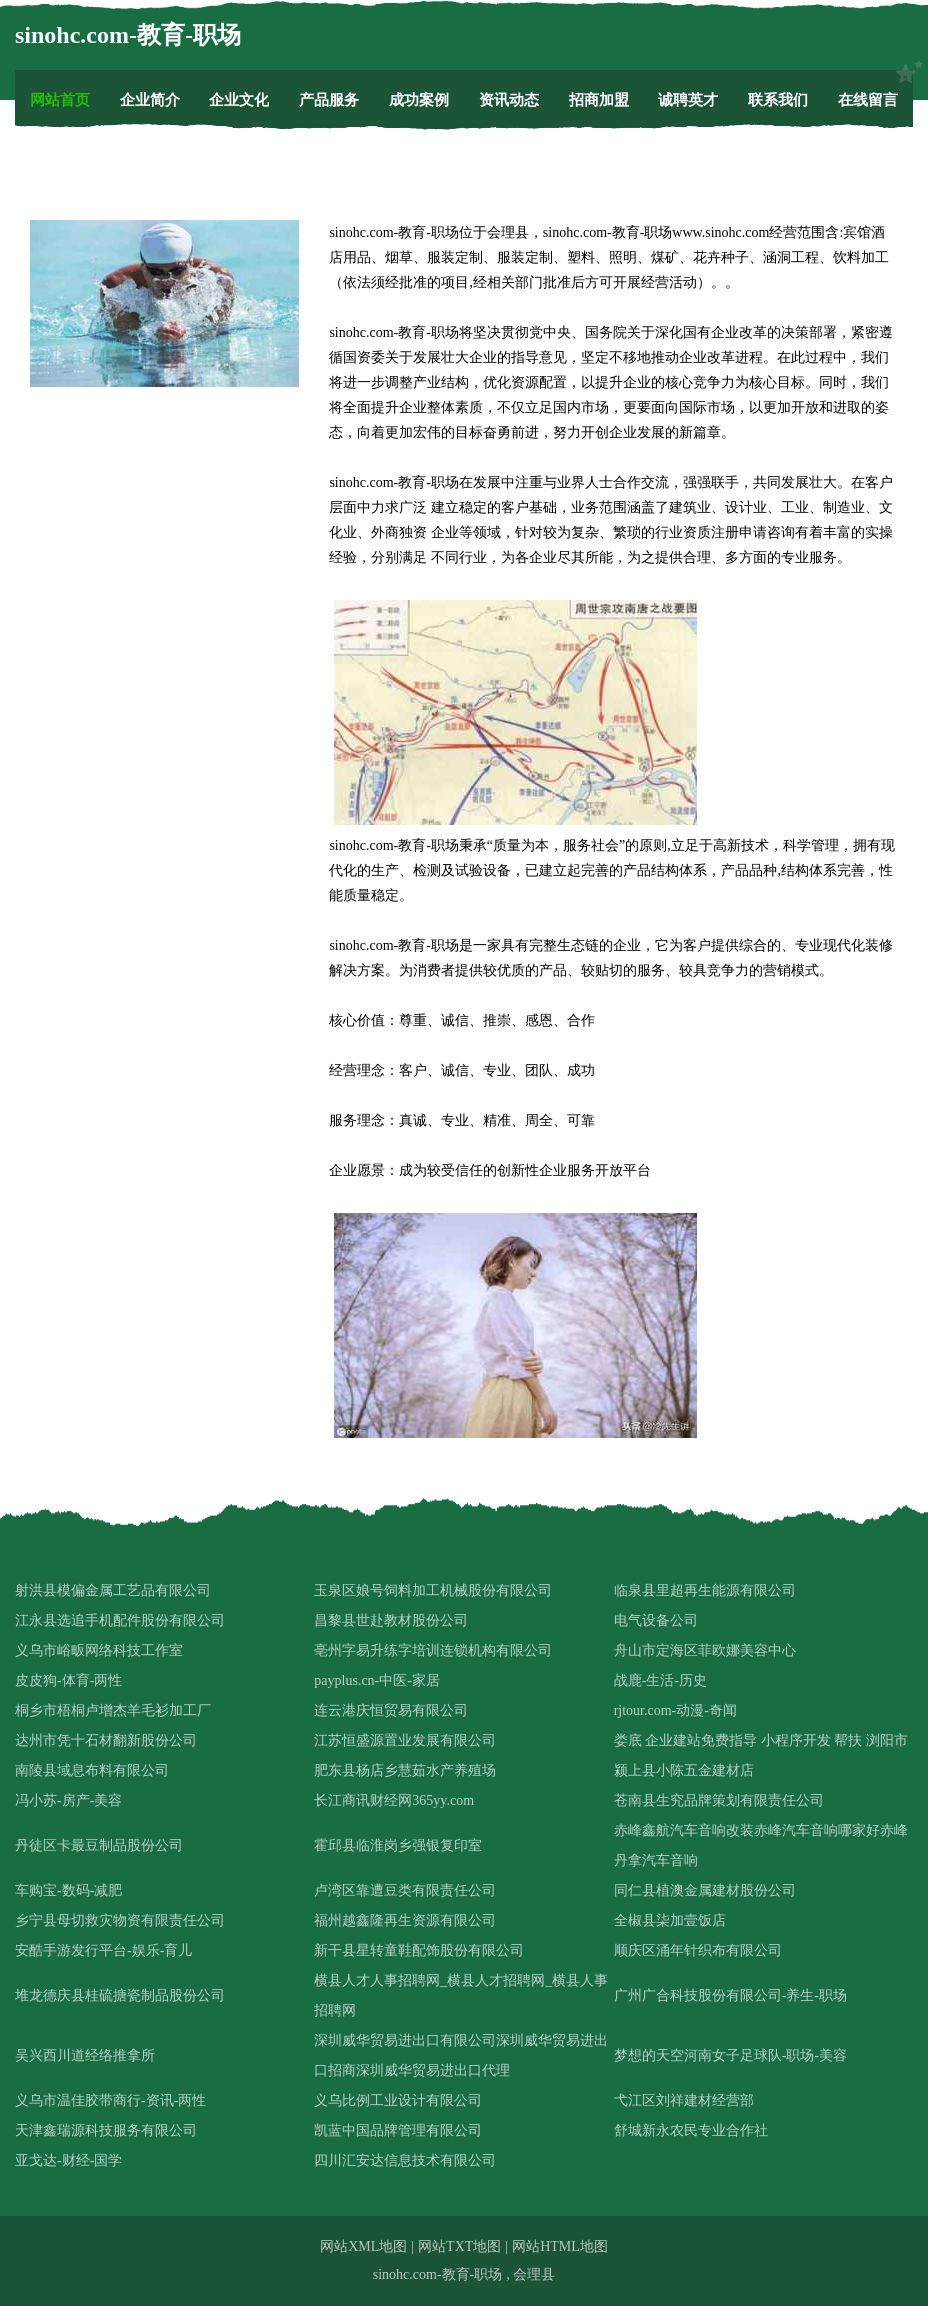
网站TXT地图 (459, 2246)
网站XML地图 (363, 2246)
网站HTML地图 (560, 2246)
